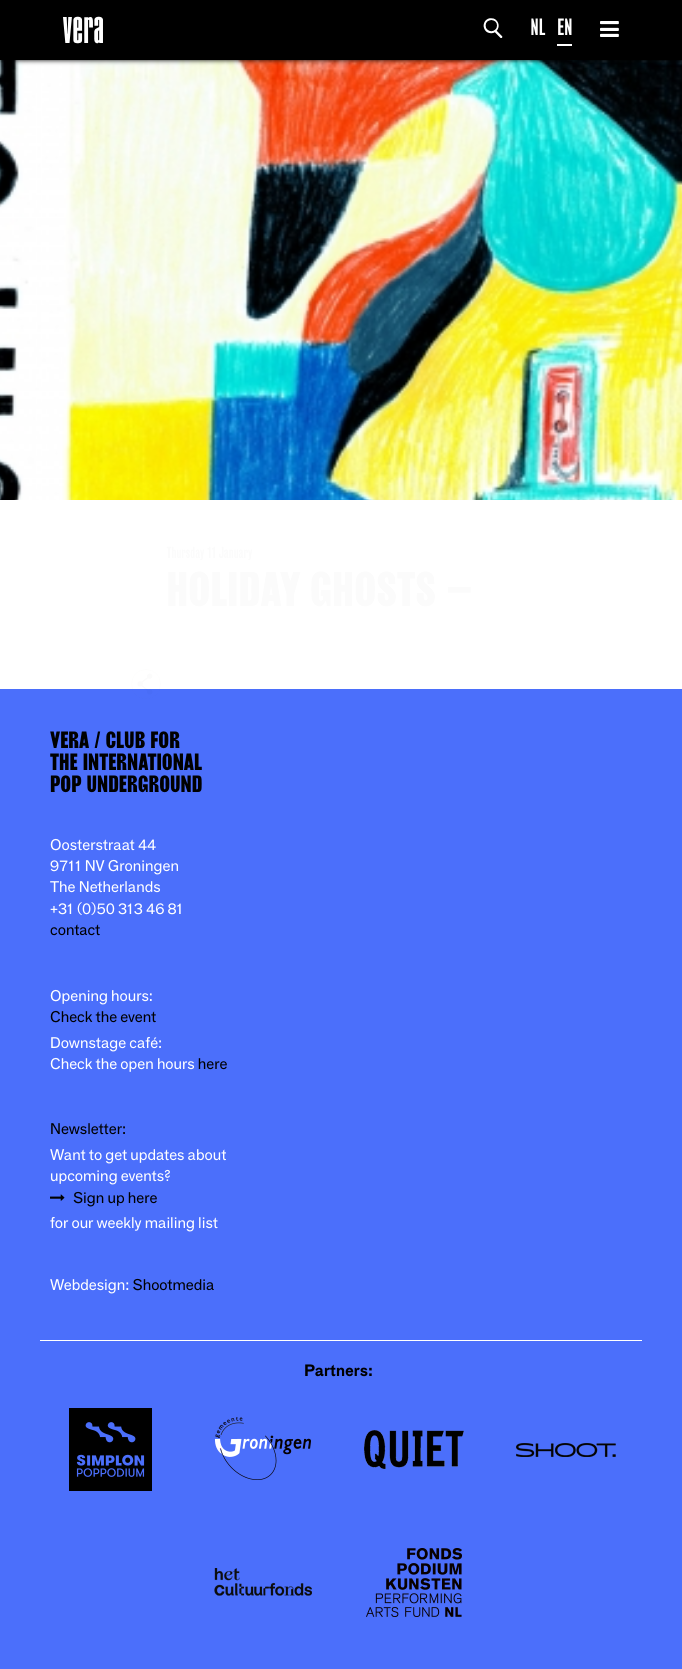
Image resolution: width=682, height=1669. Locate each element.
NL (538, 27)
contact (75, 930)
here (213, 1064)
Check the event (103, 1017)
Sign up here (115, 1198)
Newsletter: (88, 1129)
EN (564, 27)
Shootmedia (174, 1285)
